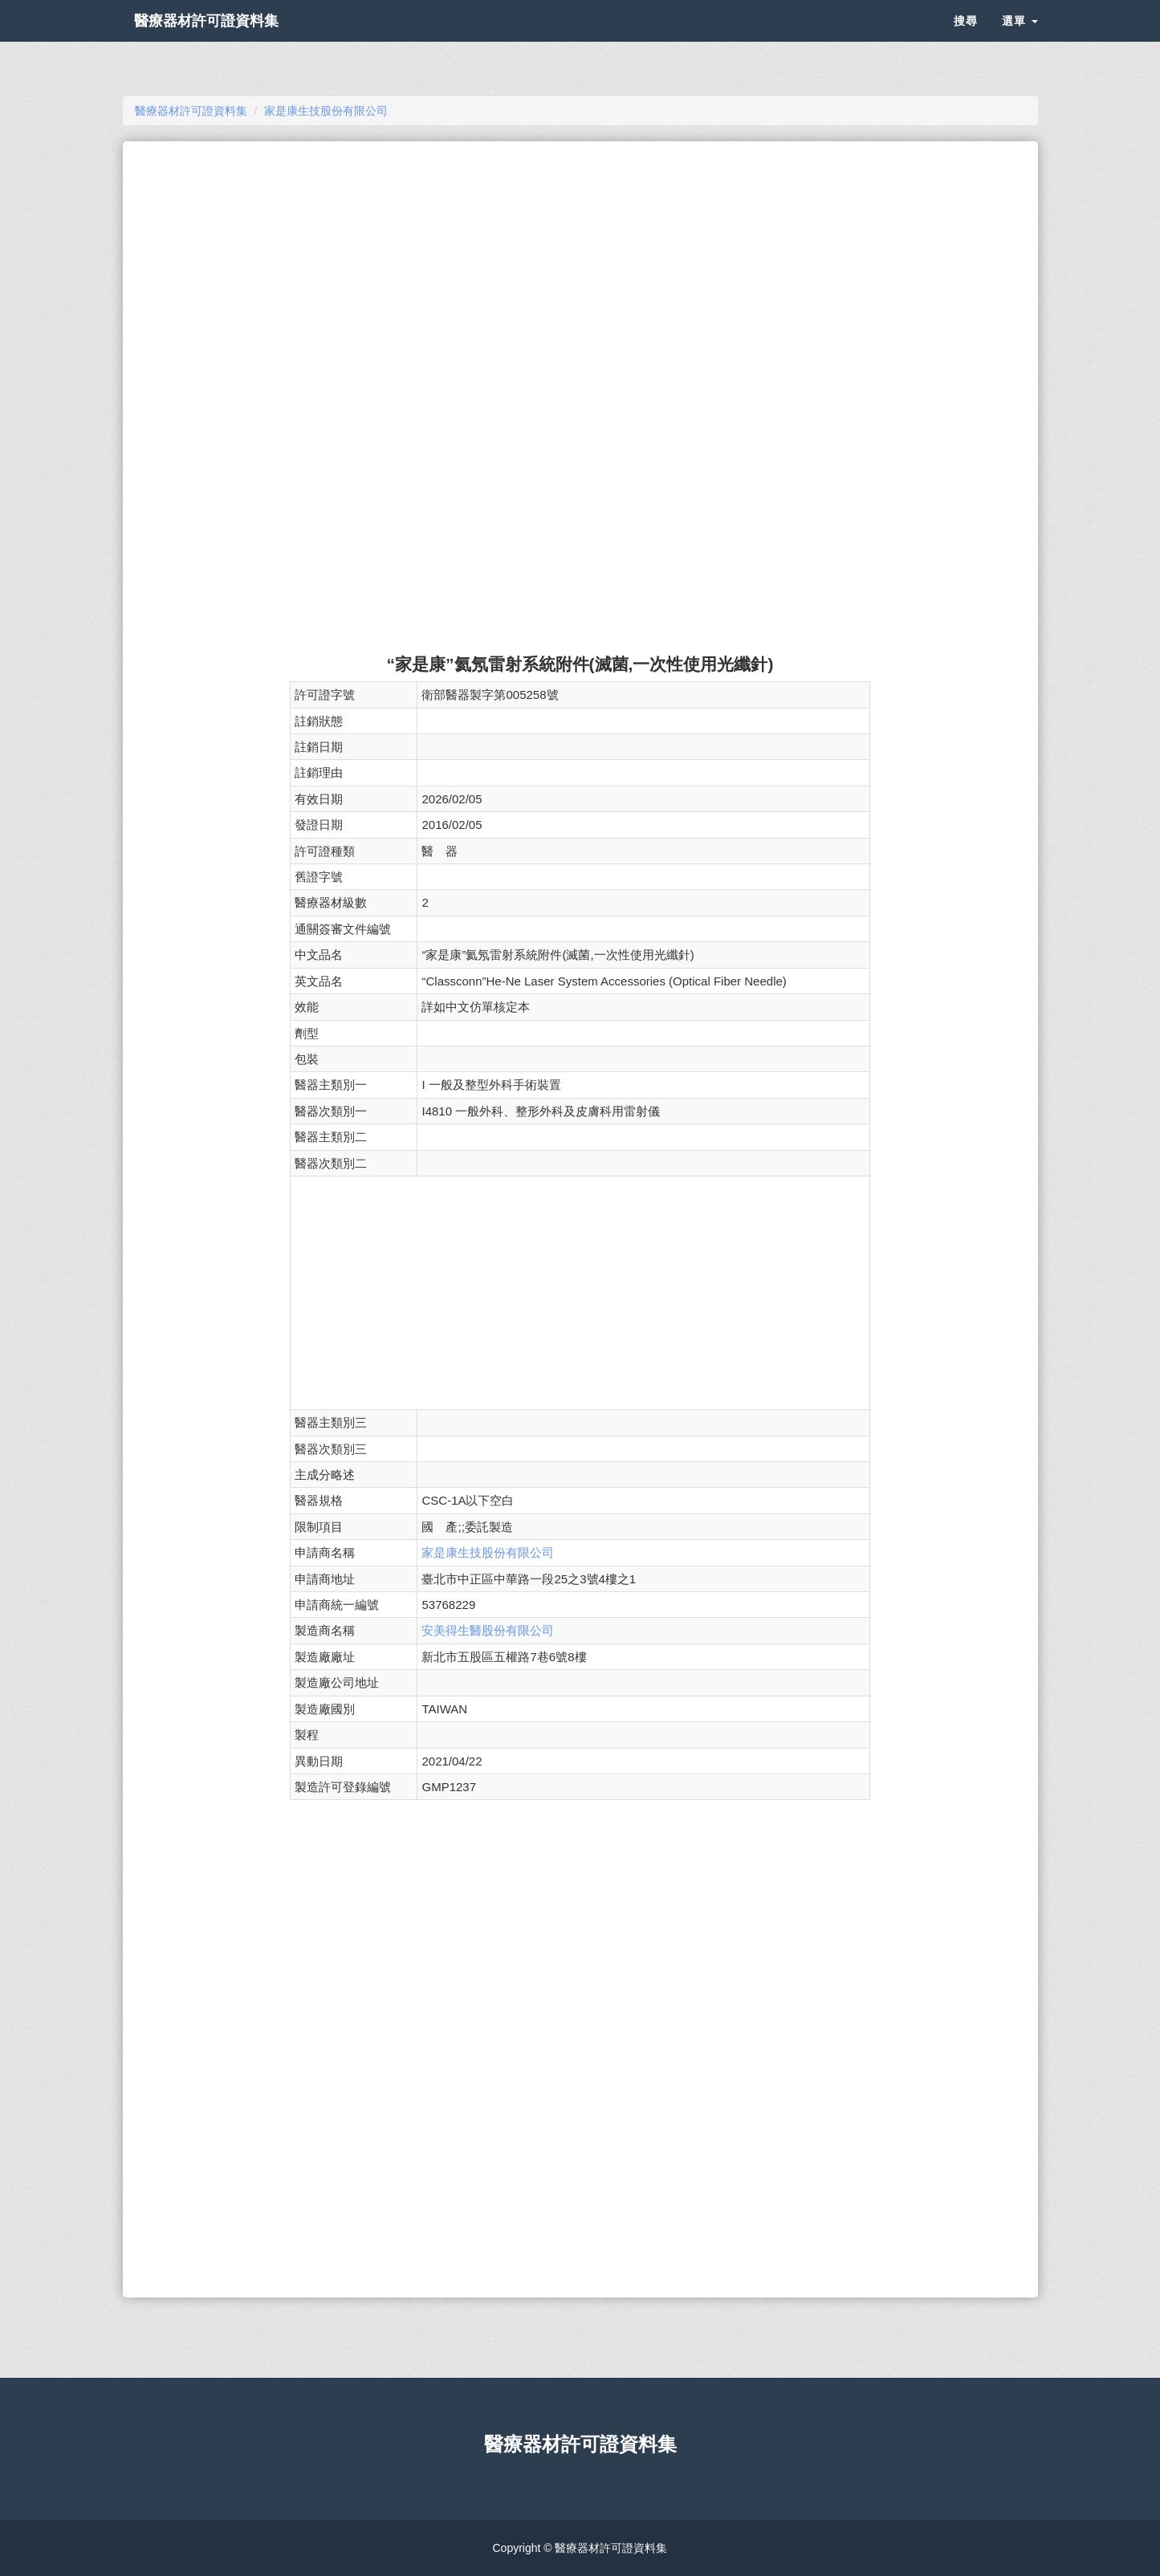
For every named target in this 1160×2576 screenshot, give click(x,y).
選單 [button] (1020, 40)
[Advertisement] (580, 269)
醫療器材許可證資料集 (235, 40)
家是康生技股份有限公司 (487, 1552)
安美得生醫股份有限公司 (487, 1630)
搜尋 (966, 40)
